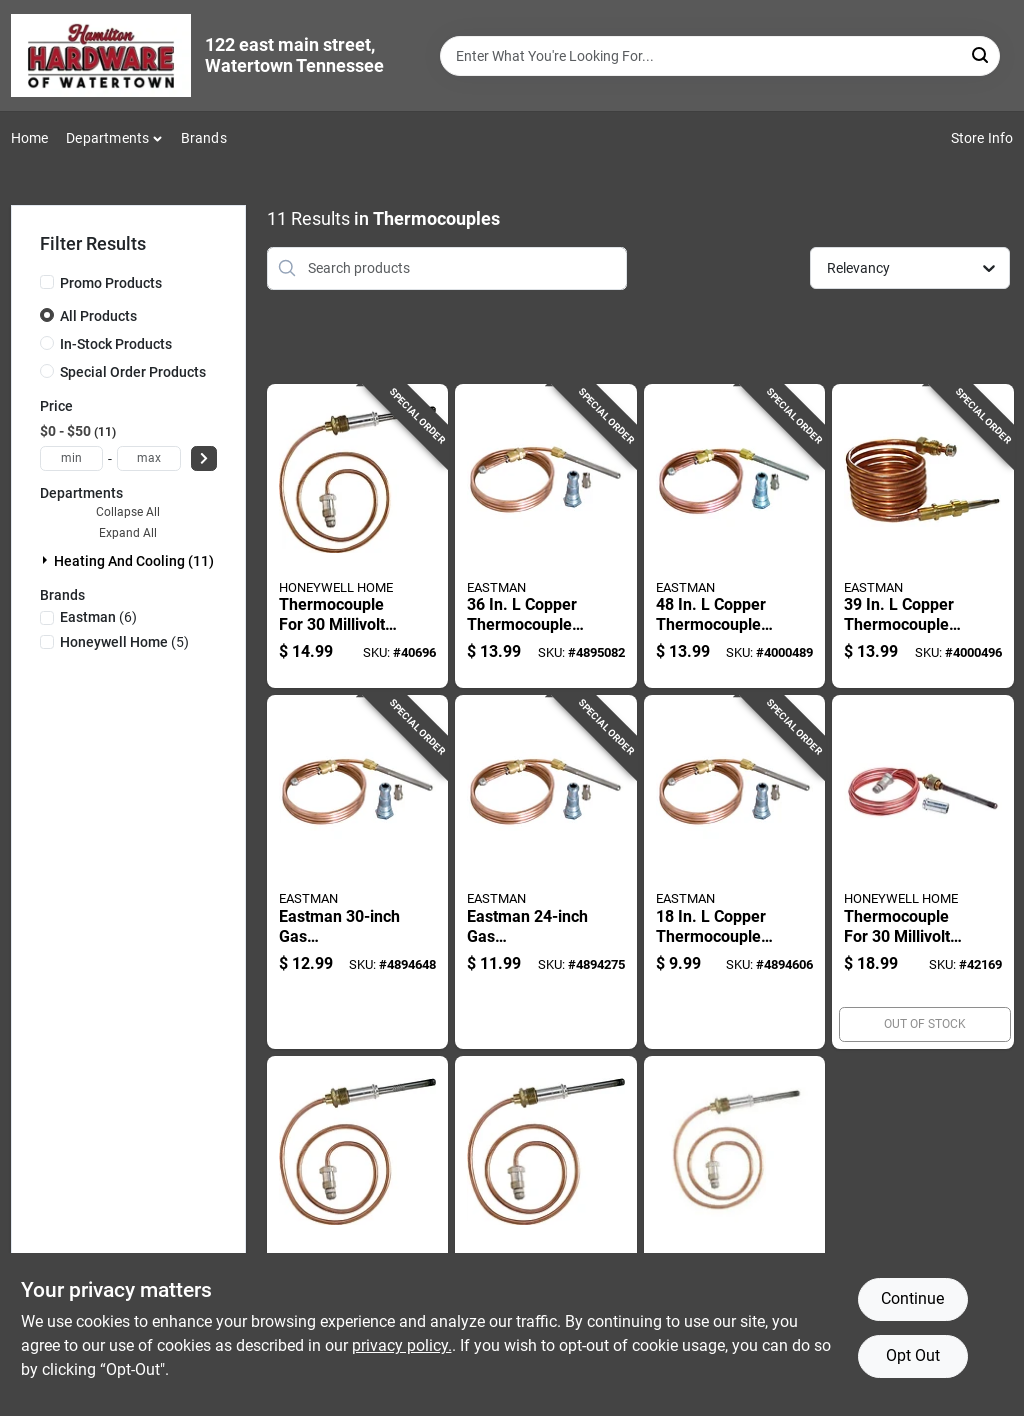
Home (30, 138)
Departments (107, 138)
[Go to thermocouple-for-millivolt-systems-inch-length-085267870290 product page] (735, 1233)
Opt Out (913, 1355)
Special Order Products (133, 372)
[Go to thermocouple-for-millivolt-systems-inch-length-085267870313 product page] (358, 1233)
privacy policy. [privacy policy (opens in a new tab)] (402, 1345)
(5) (124, 642)
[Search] (981, 54)
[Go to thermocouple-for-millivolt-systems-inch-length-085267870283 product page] (358, 536)
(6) (98, 617)
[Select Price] (204, 458)
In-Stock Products (116, 344)
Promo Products (111, 283)
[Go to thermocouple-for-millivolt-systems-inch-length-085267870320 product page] (923, 872)
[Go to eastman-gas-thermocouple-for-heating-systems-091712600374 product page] (358, 872)
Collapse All (128, 512)
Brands (204, 138)
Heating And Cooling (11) (134, 561)
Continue (912, 1298)
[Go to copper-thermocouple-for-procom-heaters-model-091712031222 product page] (923, 536)
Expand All (128, 533)
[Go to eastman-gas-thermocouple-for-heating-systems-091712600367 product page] (546, 872)
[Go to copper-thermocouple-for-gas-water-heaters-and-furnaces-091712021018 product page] (735, 536)
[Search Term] (720, 56)
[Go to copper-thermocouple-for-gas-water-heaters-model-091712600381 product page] (546, 536)
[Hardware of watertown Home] (101, 55)
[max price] (149, 458)
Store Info (982, 138)
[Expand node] (47, 560)
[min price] (72, 458)
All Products (98, 316)
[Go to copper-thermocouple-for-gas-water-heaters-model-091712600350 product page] (735, 872)
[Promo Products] (47, 282)
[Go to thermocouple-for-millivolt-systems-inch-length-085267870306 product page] (546, 1233)
